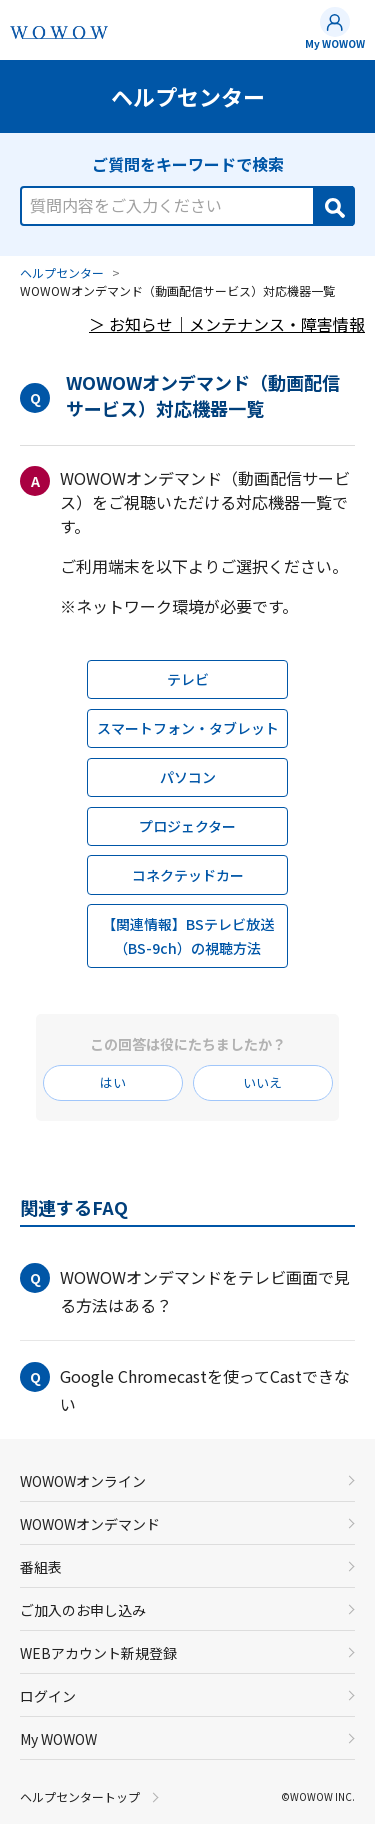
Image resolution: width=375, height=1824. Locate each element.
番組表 (41, 1567)
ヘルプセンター (62, 272)
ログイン (48, 1696)
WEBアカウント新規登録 (98, 1653)
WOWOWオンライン (83, 1481)
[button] (187, 1291)
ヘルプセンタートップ (80, 1797)
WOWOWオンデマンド (90, 1524)
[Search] (333, 206)
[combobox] (187, 194)
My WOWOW (335, 43)
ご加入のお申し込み (83, 1610)
